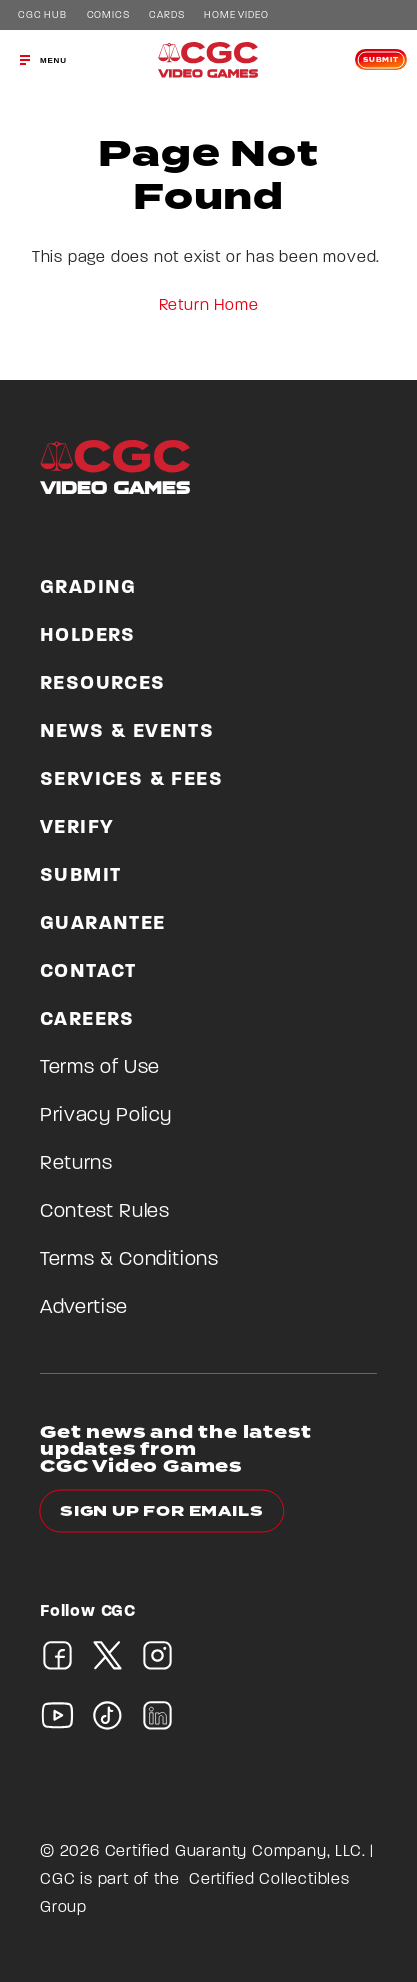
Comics (108, 16)
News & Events (127, 732)
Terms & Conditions (129, 1260)
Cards (166, 16)
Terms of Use (100, 1068)
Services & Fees (131, 780)
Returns (76, 1164)
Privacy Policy (106, 1116)
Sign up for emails (161, 1511)
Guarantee (103, 924)
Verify (77, 828)
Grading (88, 588)
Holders (88, 636)
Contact (88, 972)
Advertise (84, 1308)
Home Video (236, 16)
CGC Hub (42, 16)
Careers (87, 1020)
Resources (103, 684)
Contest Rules (104, 1212)
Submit (381, 60)
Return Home (209, 306)
